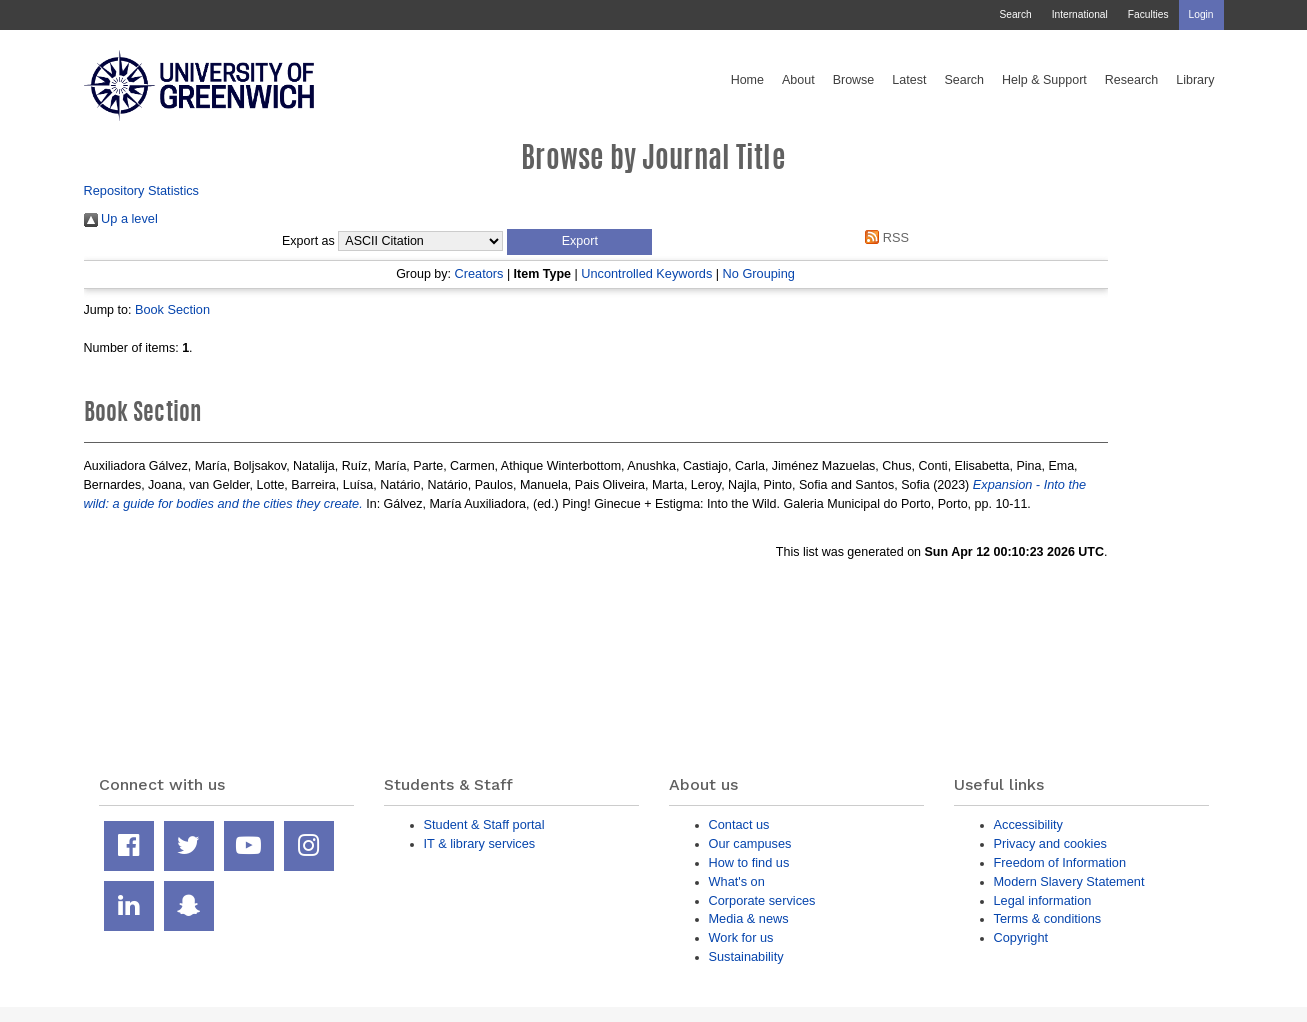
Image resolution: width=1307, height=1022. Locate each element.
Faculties (1148, 14)
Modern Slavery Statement (1069, 881)
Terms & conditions (1048, 918)
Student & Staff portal (484, 824)
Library (1195, 80)
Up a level (121, 218)
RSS (884, 237)
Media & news (749, 918)
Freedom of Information (1060, 862)
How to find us (749, 862)
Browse (854, 80)
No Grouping (759, 273)
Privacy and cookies (1050, 843)
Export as (308, 241)
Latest (909, 80)
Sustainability (746, 956)
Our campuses (750, 843)
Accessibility (1028, 824)
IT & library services (480, 843)
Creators (479, 273)
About (798, 80)
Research (1132, 80)
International (1080, 14)
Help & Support (1044, 80)
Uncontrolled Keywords (646, 273)
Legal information (1043, 900)
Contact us (739, 824)
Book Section (172, 309)
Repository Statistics (142, 190)
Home (747, 80)
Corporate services (762, 900)
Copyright (1021, 937)
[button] (579, 242)
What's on (737, 881)
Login (1201, 14)
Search (1015, 14)
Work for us (741, 937)
